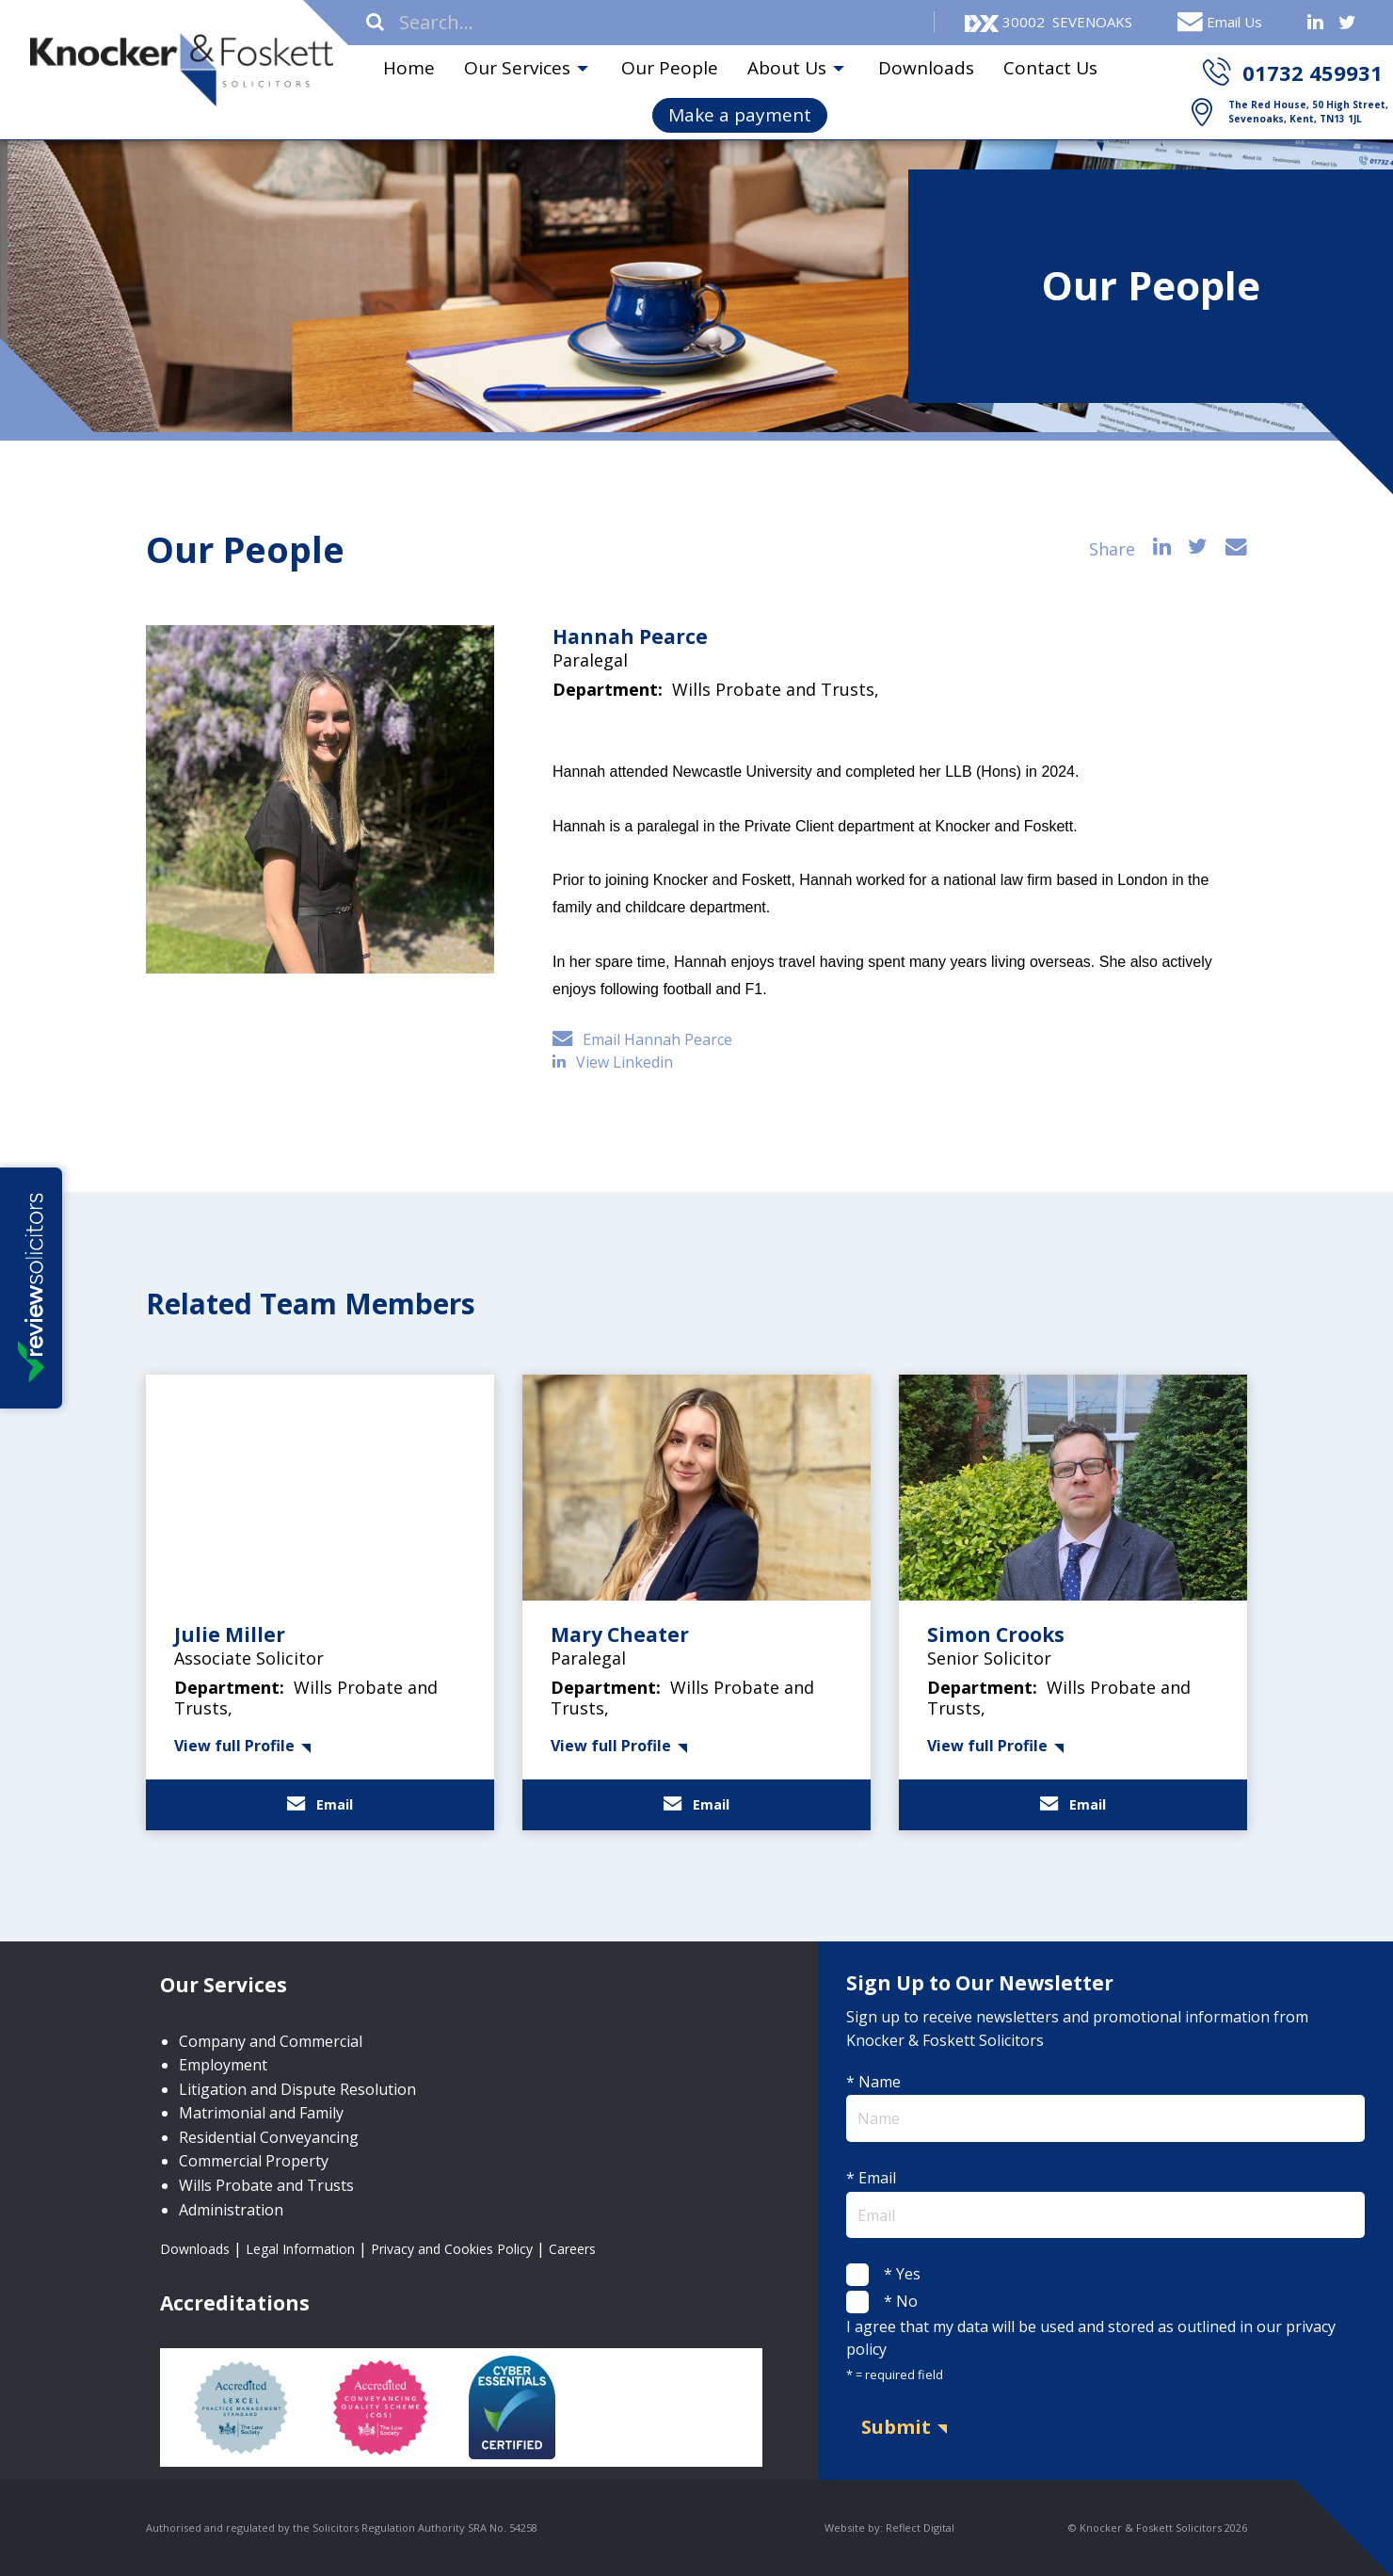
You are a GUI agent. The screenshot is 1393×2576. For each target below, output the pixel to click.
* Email (1105, 2202)
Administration (231, 2209)
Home (409, 68)
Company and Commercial (270, 2041)
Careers (572, 2249)
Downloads (926, 68)
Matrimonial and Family (261, 2112)
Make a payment (739, 115)
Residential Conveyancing (269, 2137)
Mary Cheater (620, 1634)
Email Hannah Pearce (642, 1039)
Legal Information (300, 2249)
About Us (786, 68)
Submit (896, 2426)
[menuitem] (408, 68)
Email (320, 1804)
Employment (223, 2064)
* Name (1105, 2106)
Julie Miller (229, 1634)
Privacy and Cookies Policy (452, 2249)
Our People (669, 68)
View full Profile (234, 1745)
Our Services (517, 68)
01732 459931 (1312, 72)
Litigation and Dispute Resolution (297, 2089)
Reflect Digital (920, 2527)
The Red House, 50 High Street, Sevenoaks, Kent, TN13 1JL (1308, 111)
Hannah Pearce (630, 636)
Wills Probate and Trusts (266, 2185)
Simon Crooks (996, 1634)
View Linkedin (614, 1062)
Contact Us (1050, 68)
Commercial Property (253, 2160)
